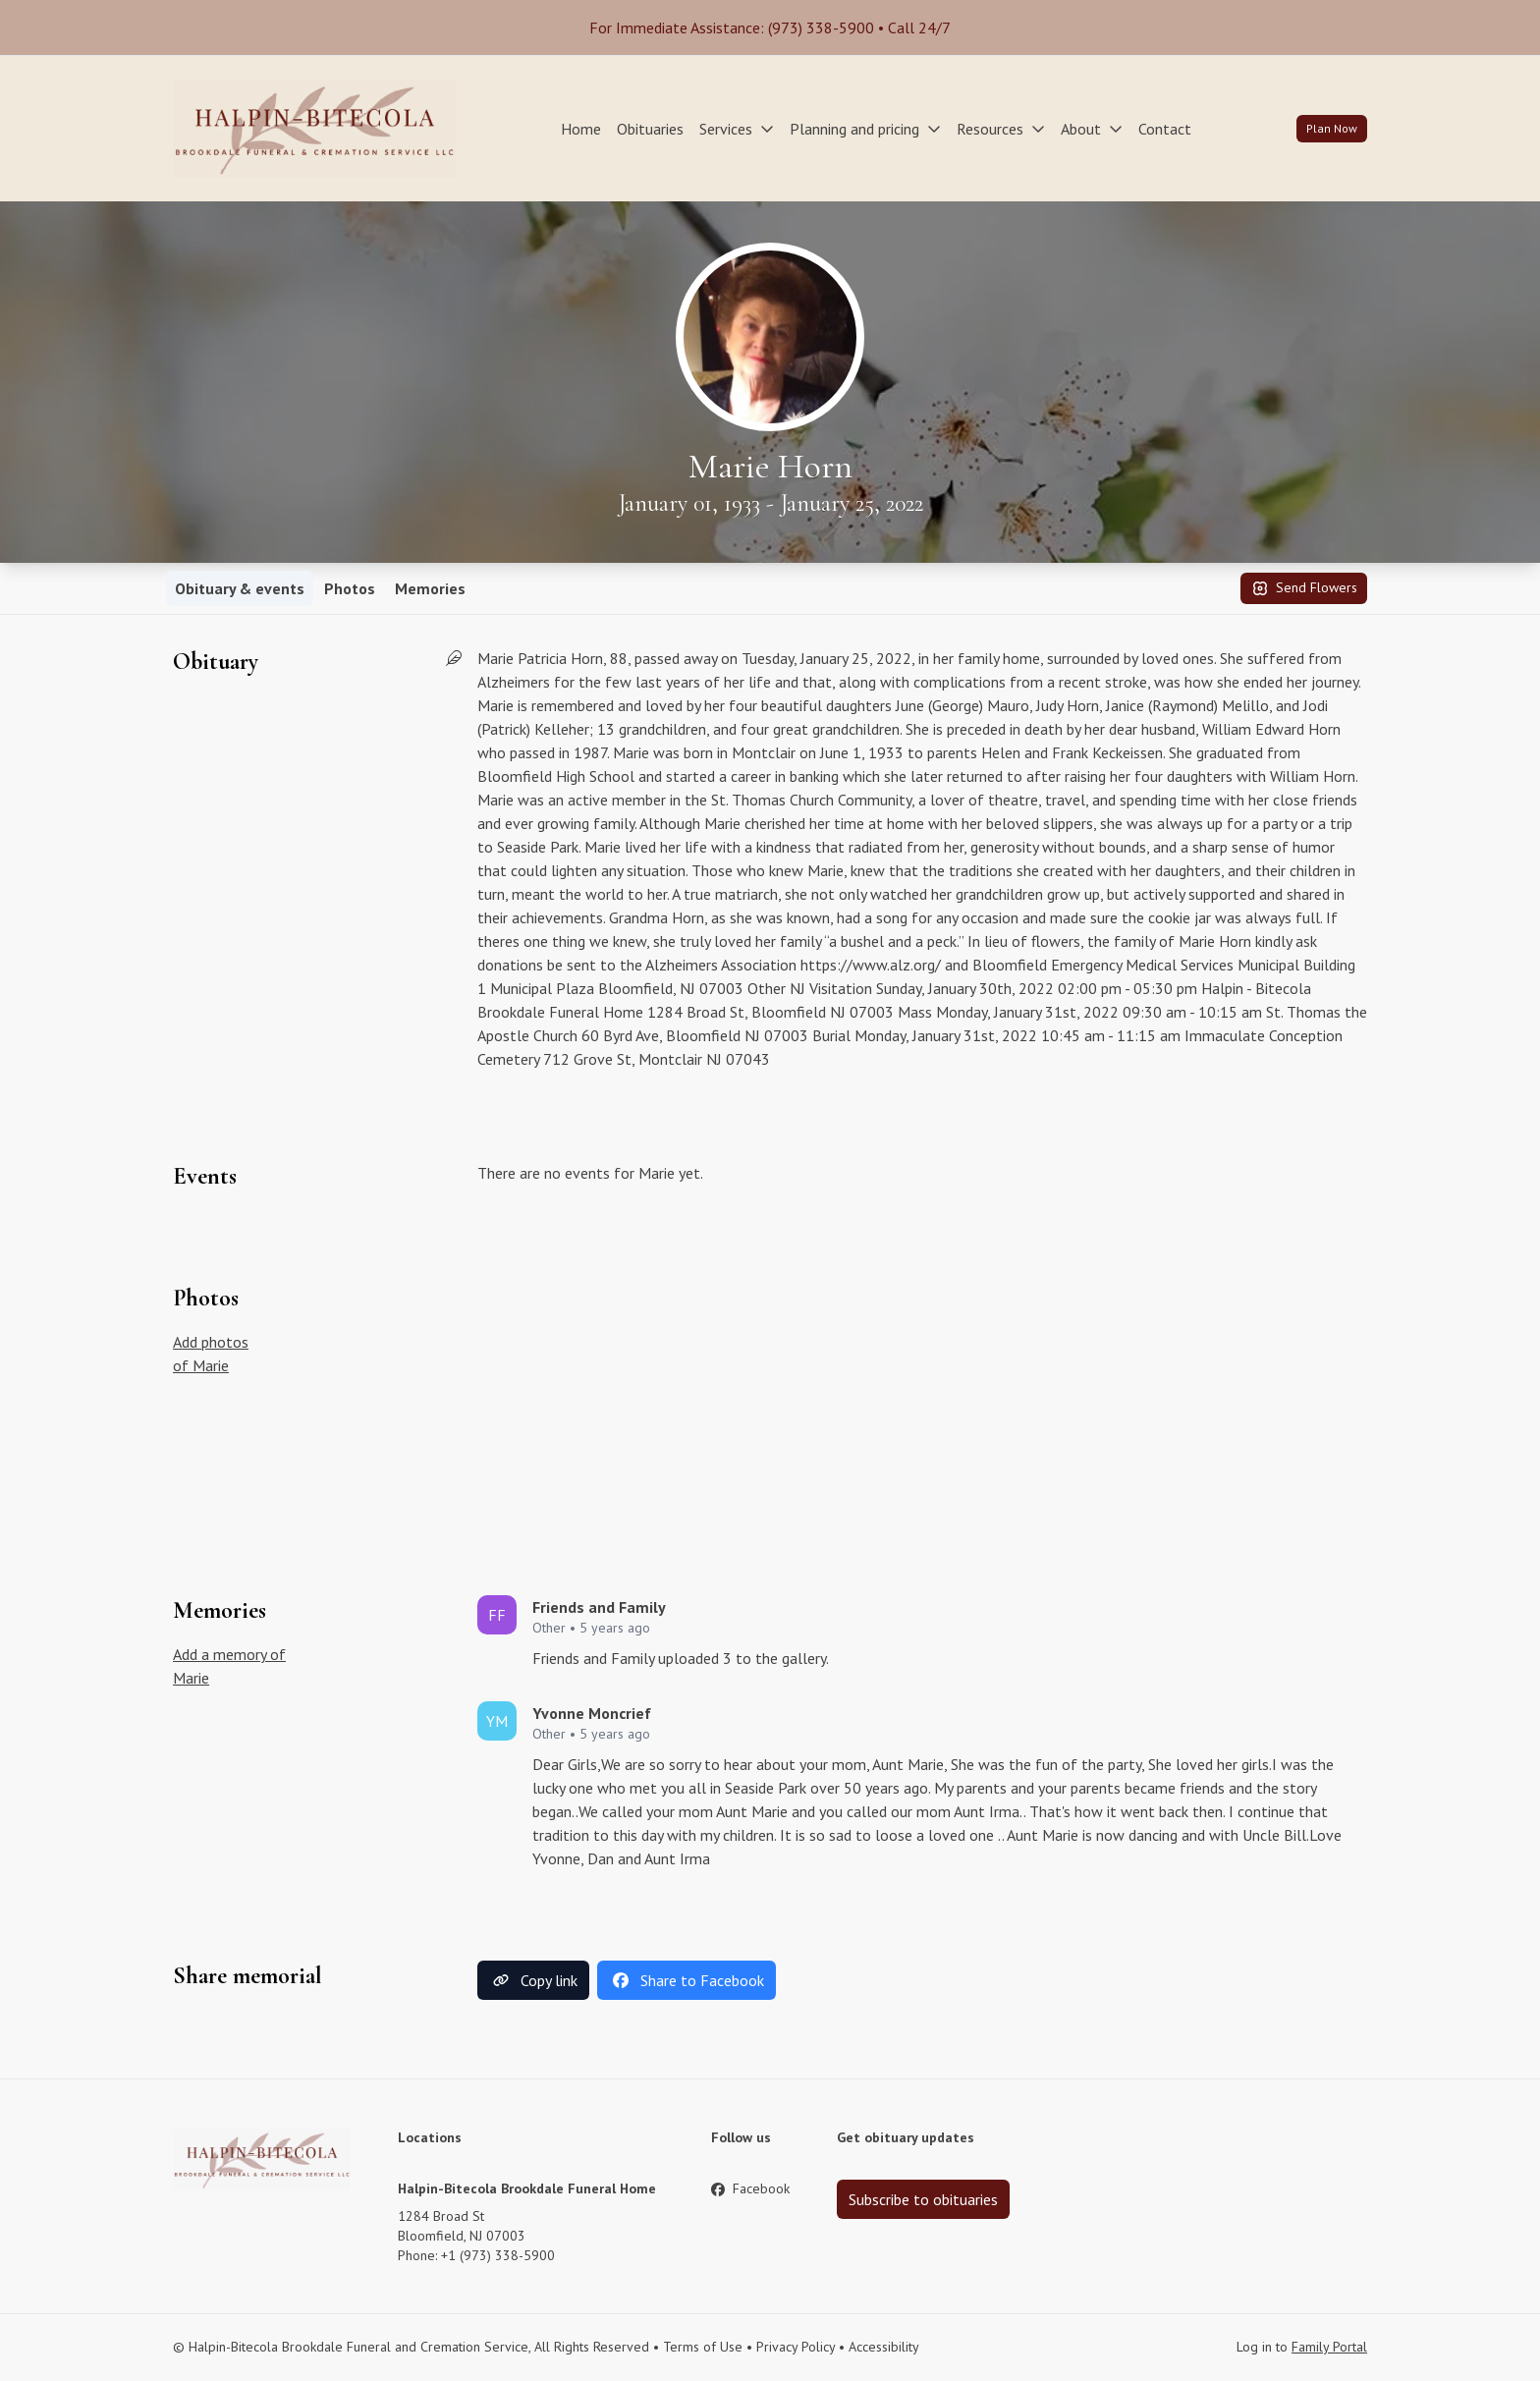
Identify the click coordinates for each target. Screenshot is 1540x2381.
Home (581, 128)
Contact (1164, 128)
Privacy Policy (795, 2346)
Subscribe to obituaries (923, 2199)
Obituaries (650, 128)
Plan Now (1331, 128)
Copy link (533, 1980)
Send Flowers (1303, 588)
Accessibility (884, 2346)
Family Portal (1329, 2346)
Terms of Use (702, 2346)
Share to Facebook (686, 1980)
